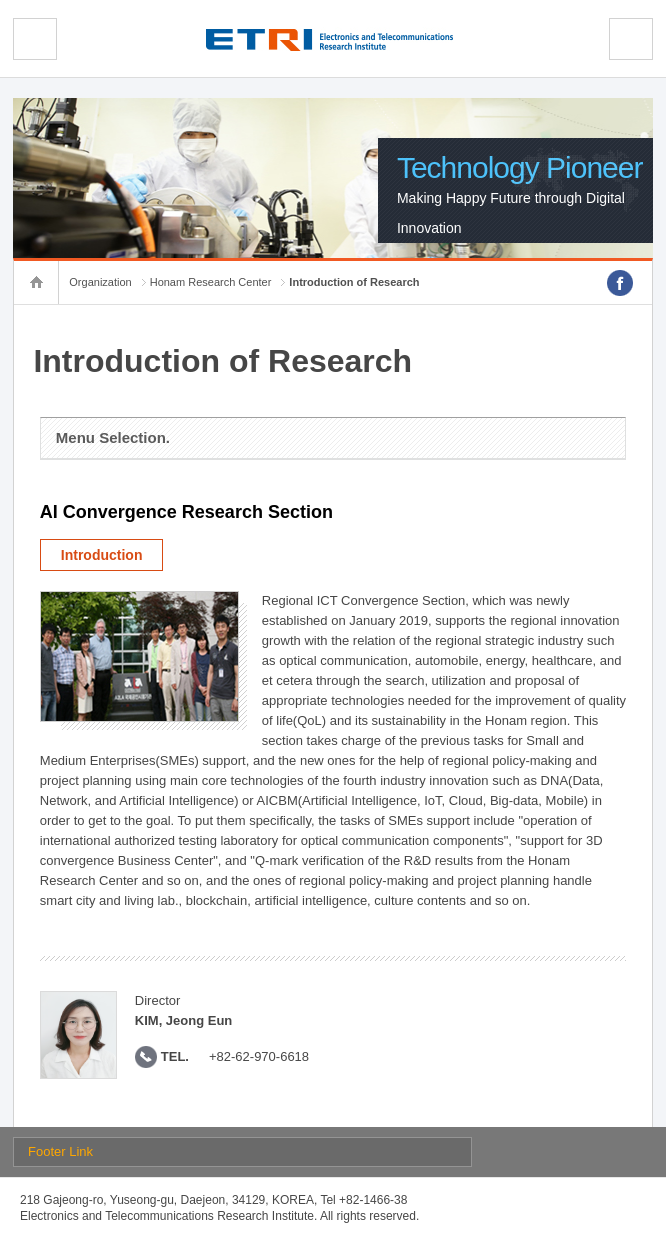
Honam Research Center (211, 282)
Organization (100, 282)
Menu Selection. (113, 437)
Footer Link (60, 1151)
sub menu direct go (0, 0)
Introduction (102, 555)
